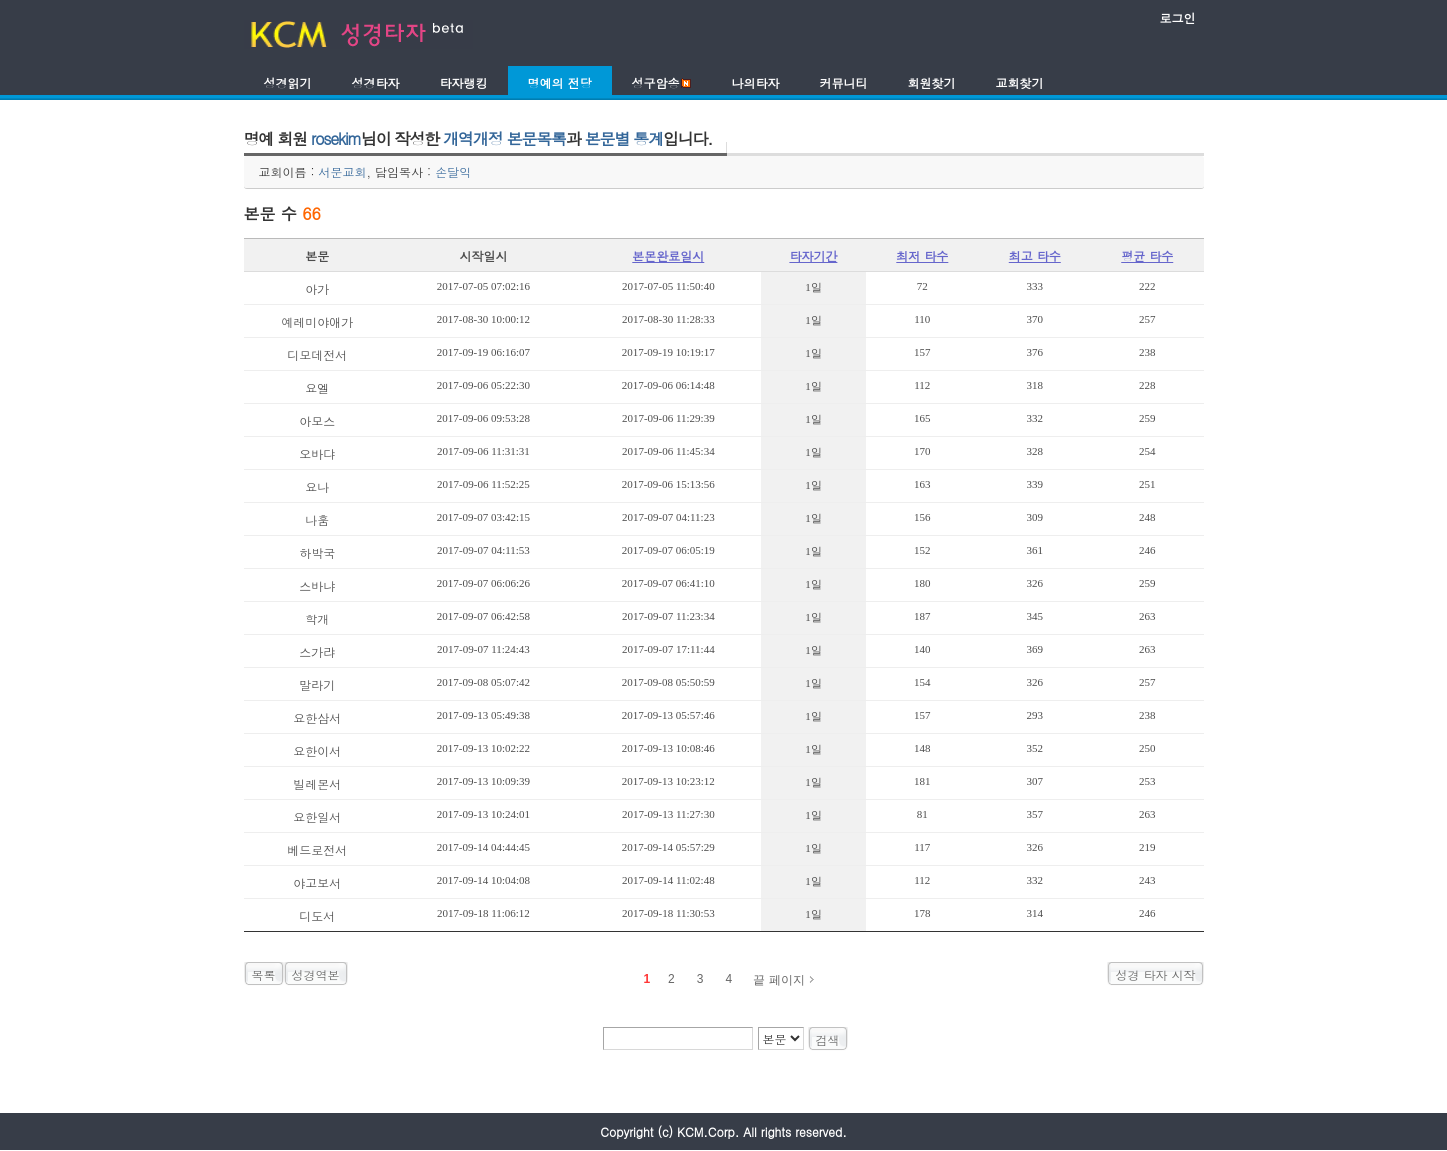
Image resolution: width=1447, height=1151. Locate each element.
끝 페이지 (778, 980)
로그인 (1178, 17)
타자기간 (813, 255)
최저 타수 (922, 255)
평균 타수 (1147, 255)
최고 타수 (1035, 255)
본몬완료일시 (668, 255)
